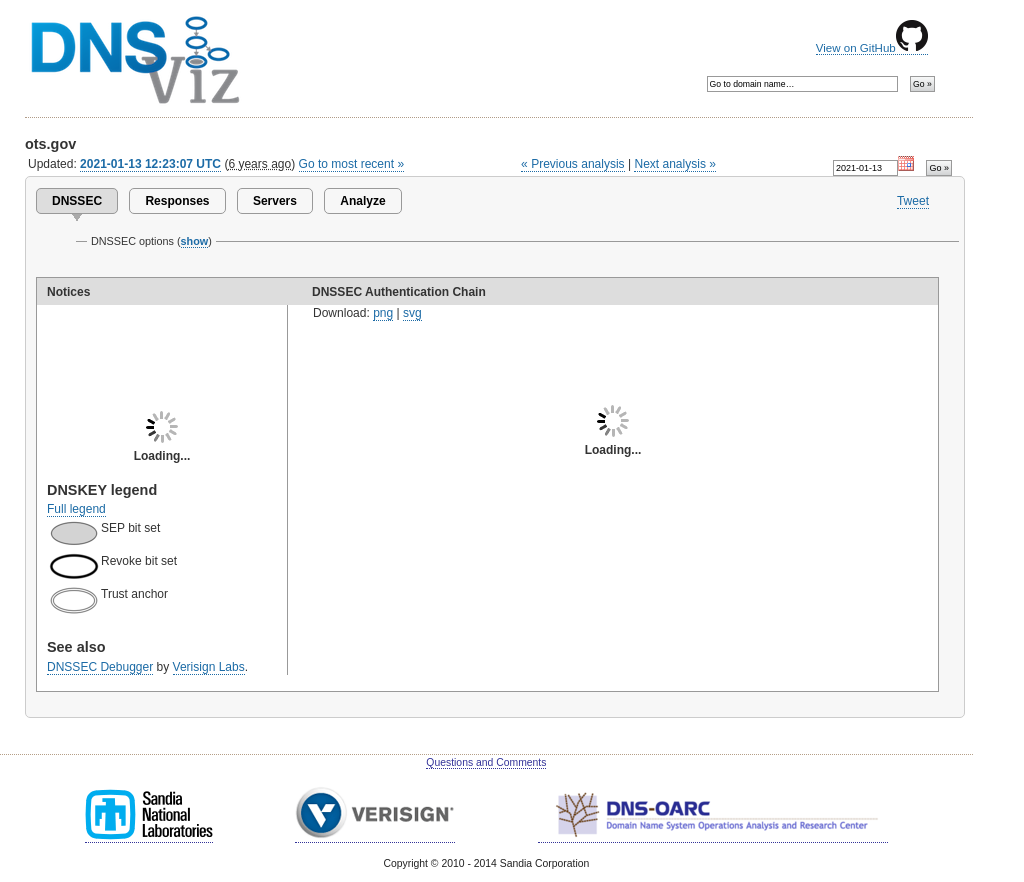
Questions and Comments (486, 762)
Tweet (913, 201)
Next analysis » (674, 164)
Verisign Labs (209, 667)
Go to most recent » (352, 164)
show (195, 241)
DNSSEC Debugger (100, 667)
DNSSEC (77, 201)
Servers (275, 201)
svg (412, 313)
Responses (177, 201)
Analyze (362, 201)
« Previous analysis (573, 164)
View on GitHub (872, 48)
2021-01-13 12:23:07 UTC (150, 164)
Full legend (76, 509)
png (383, 313)
